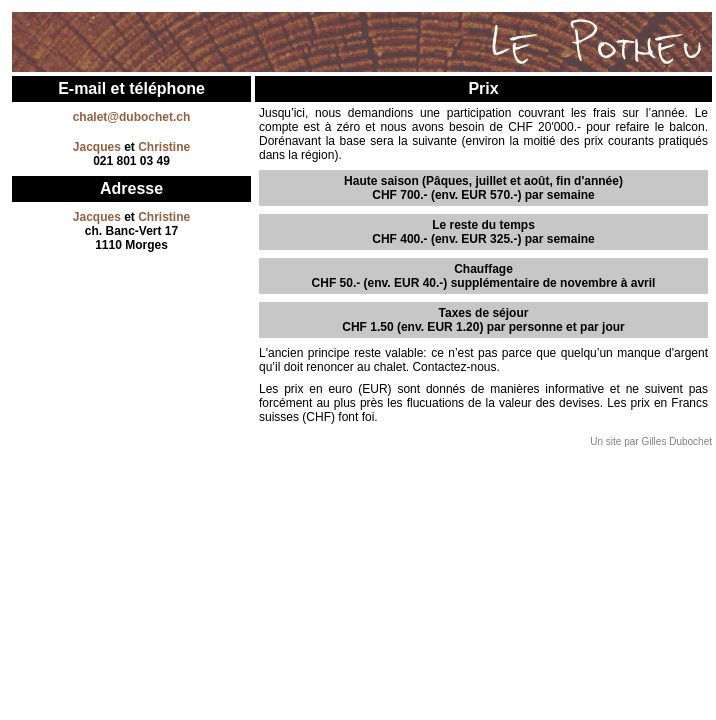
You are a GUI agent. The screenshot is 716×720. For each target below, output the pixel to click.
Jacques (97, 147)
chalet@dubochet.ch (132, 117)
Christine (164, 147)
